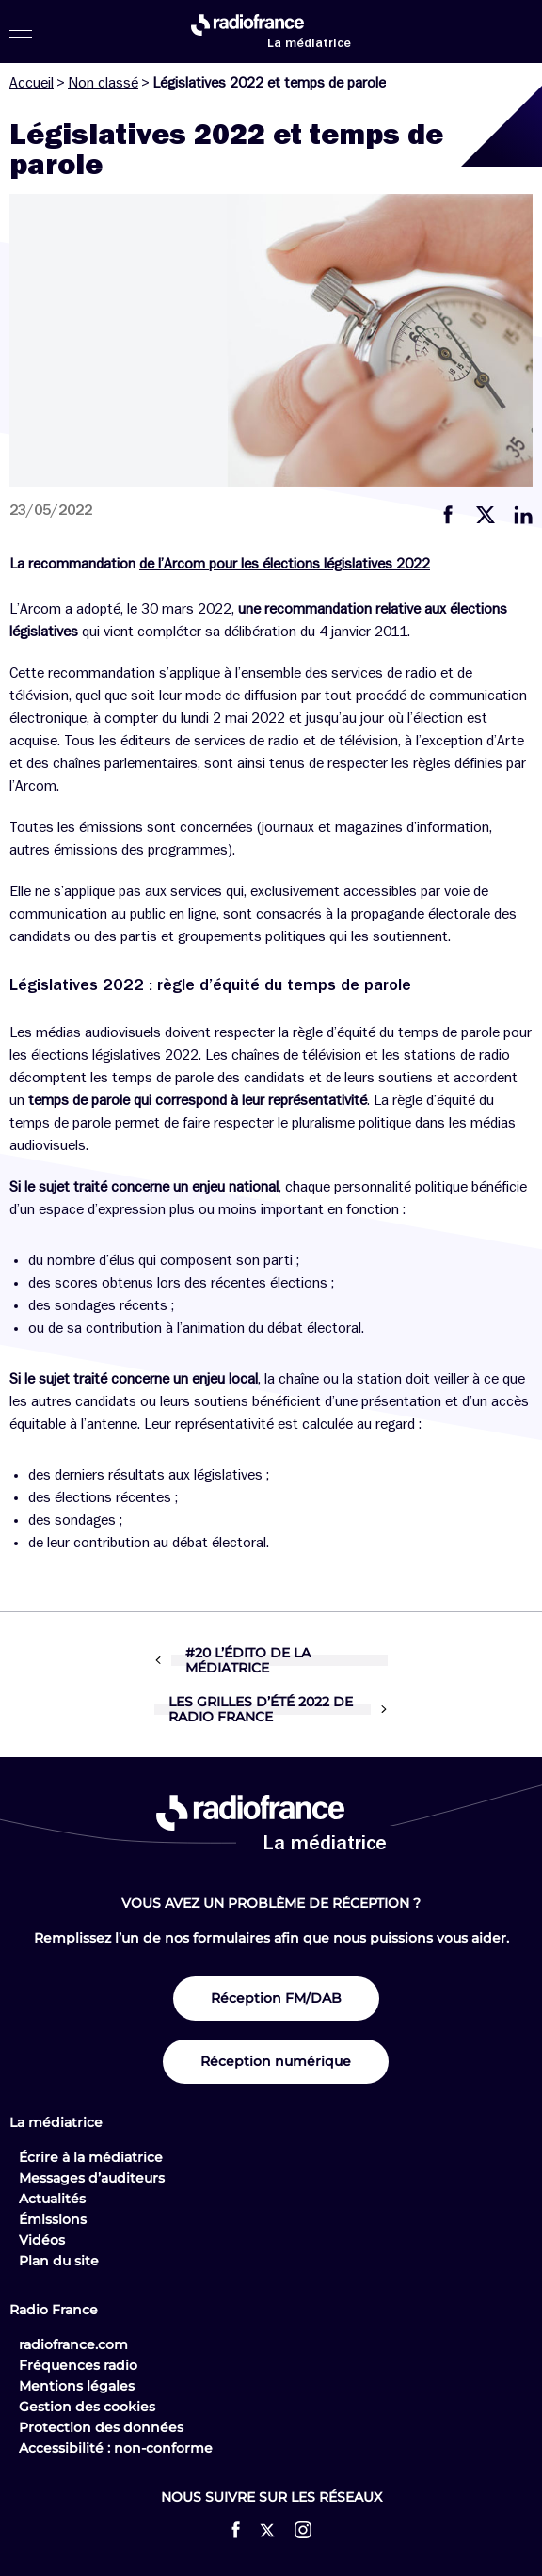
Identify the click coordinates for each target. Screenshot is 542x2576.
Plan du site (59, 2260)
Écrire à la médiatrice (91, 2157)
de (148, 563)
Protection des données (101, 2427)
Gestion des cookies (87, 2406)
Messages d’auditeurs (92, 2177)
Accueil (31, 82)
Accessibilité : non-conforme (116, 2448)
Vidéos (42, 2240)
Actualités (52, 2198)
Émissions (53, 2219)
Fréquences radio (78, 2365)
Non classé (103, 82)
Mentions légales (77, 2385)
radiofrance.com (73, 2344)
